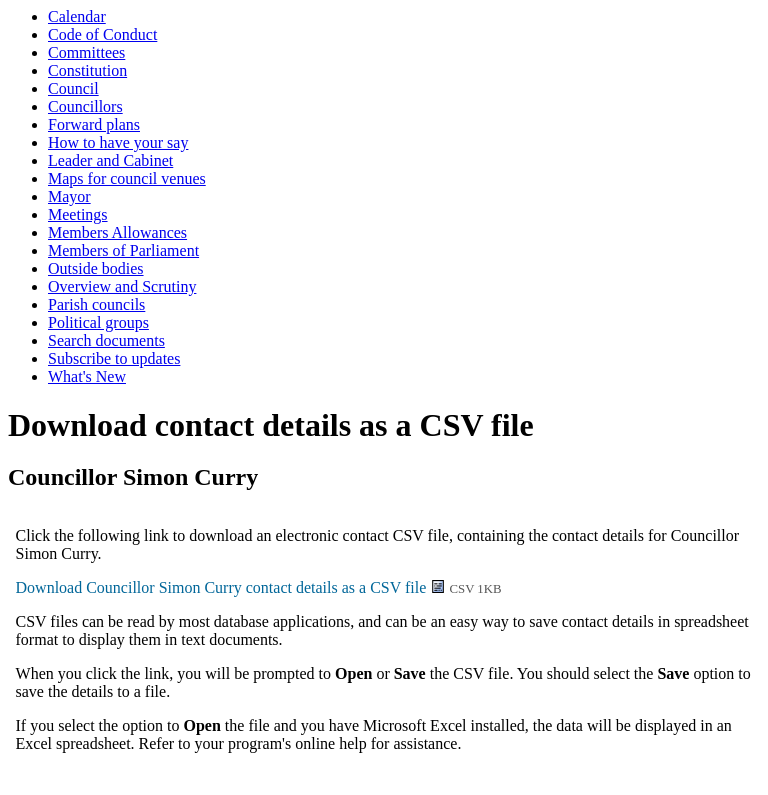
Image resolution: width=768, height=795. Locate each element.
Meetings (78, 214)
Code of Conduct (102, 34)
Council (73, 88)
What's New (87, 376)
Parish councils (96, 304)
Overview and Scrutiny (122, 286)
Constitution (87, 70)
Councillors (85, 106)
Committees (86, 52)
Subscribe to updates (114, 358)
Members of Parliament (123, 250)
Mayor (69, 196)
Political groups (98, 322)
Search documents (106, 340)
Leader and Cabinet (110, 160)
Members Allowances (117, 232)
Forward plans (94, 124)
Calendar (77, 16)
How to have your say (118, 142)
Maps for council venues (127, 178)
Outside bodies (96, 268)
